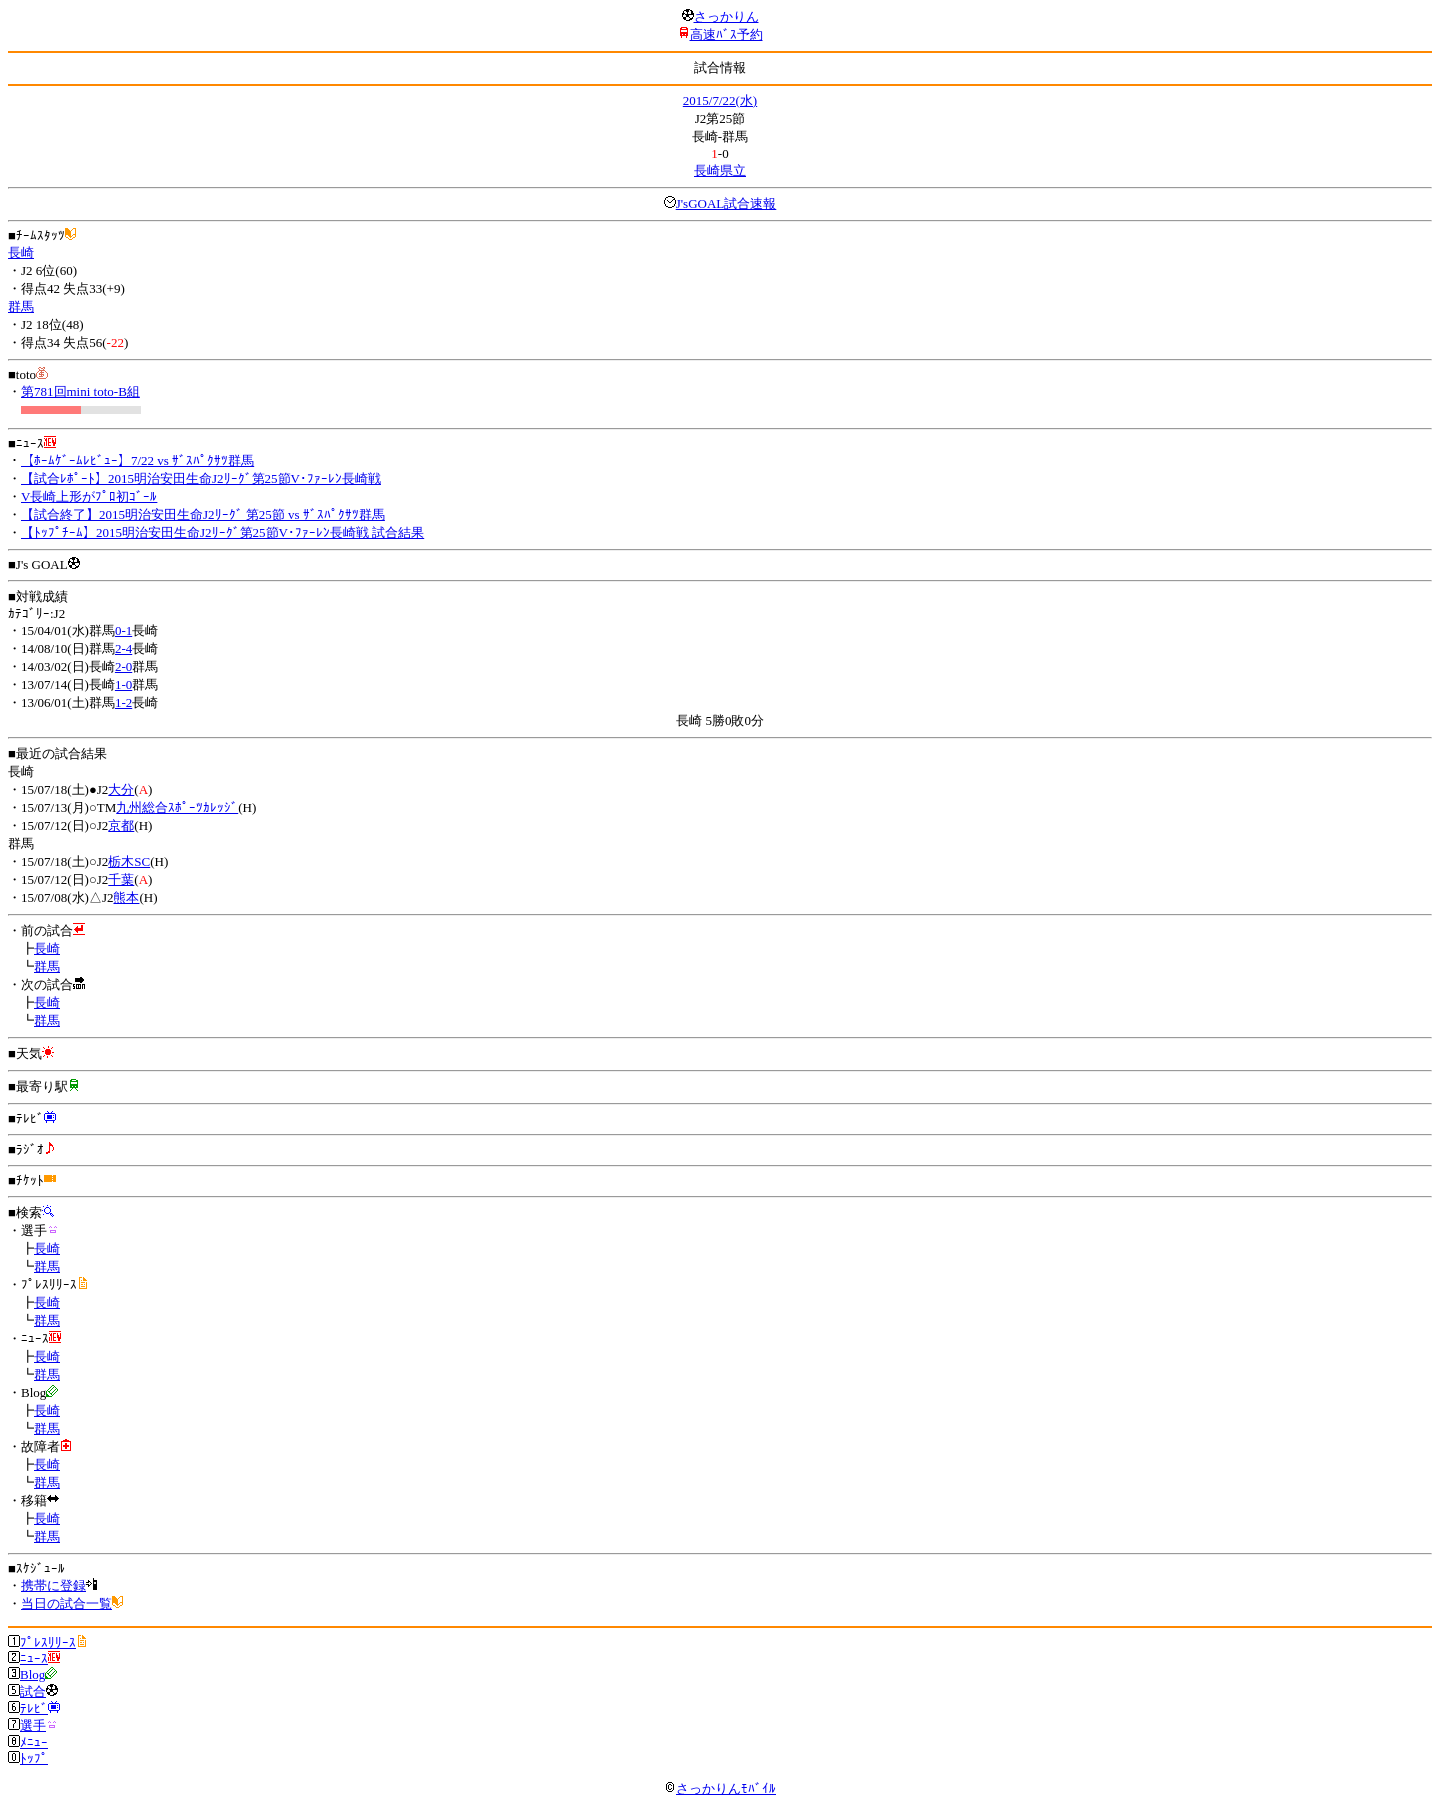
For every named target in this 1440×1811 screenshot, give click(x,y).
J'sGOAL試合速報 (726, 203)
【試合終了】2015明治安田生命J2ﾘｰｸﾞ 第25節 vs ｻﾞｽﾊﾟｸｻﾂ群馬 (203, 514)
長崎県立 (720, 170)
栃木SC (129, 861)
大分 (121, 789)
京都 (121, 825)
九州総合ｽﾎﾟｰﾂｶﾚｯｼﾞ (177, 807)
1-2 (123, 702)
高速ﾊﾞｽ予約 (726, 34)
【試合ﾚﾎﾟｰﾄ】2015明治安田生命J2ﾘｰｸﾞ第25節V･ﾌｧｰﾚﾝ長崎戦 (201, 478)
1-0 (123, 684)
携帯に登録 (53, 1585)
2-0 (123, 666)
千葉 (121, 879)
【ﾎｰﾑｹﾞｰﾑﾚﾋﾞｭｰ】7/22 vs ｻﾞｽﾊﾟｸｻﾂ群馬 (137, 460)
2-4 (123, 648)
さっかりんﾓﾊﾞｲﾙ (720, 1788)
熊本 (126, 897)
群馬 (21, 306)
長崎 (21, 252)
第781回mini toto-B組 (80, 391)
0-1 (123, 630)
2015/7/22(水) (720, 100)
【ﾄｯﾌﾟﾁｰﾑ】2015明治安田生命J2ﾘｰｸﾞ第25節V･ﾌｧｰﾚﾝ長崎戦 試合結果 (222, 532)
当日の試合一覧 (66, 1603)
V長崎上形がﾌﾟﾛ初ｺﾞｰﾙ (89, 496)
